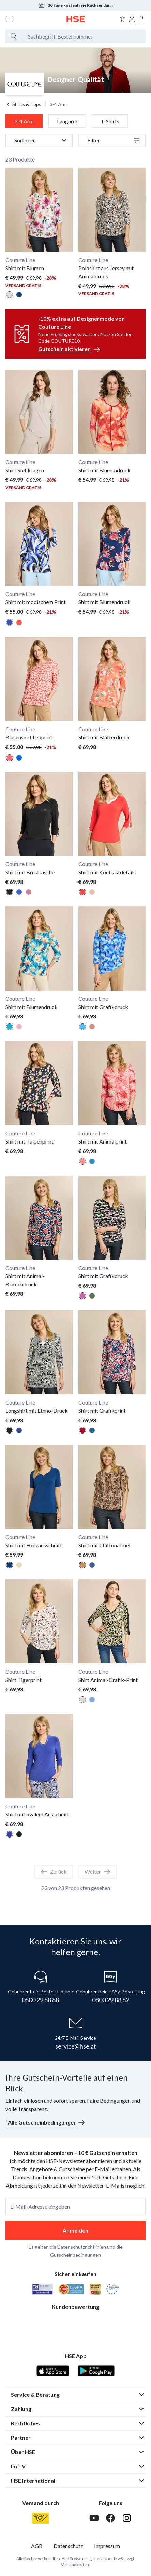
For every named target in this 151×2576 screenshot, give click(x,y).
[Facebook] (110, 2518)
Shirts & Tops (23, 104)
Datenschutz (68, 2546)
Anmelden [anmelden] (75, 2230)
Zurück (54, 1871)
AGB (37, 2546)
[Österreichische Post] (40, 2518)
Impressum (107, 2546)
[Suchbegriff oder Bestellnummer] (84, 36)
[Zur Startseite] (75, 19)
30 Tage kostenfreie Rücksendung (75, 5)
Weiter (97, 1871)
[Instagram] (126, 2518)
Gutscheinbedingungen (75, 2255)
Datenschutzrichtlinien (81, 2247)
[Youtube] (94, 2518)
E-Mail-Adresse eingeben (40, 2206)
